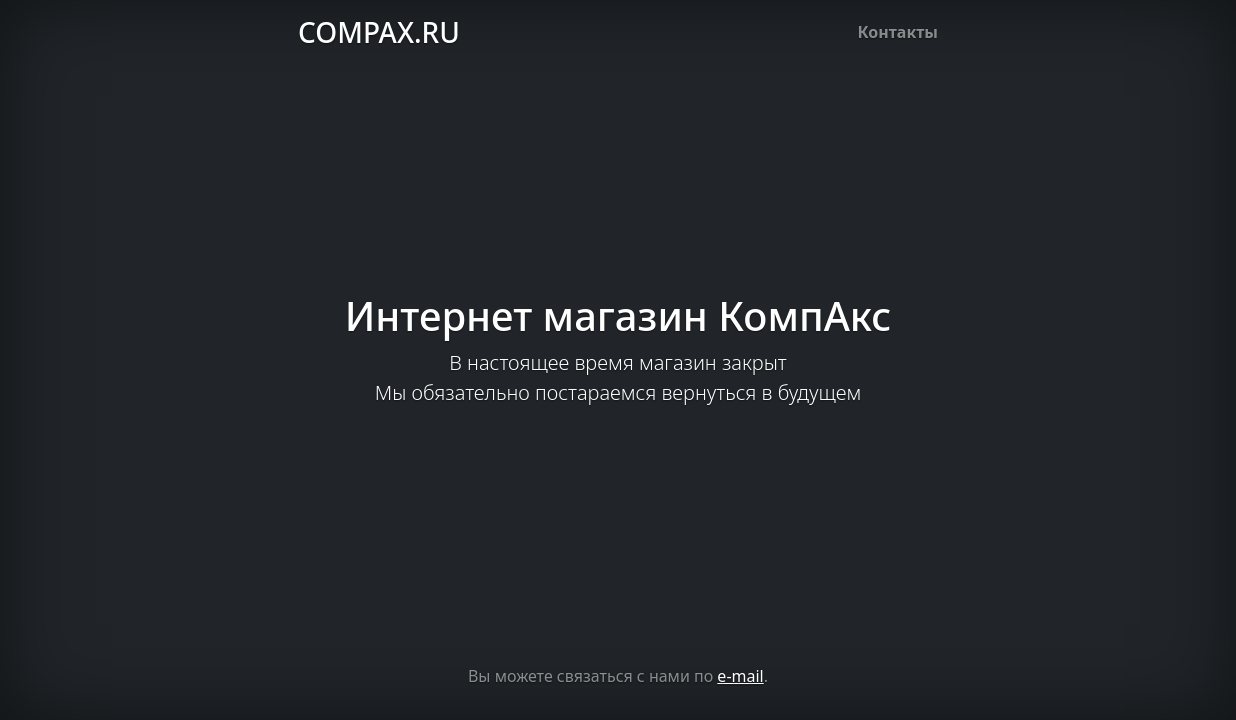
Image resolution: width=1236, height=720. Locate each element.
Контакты (898, 32)
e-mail (740, 676)
